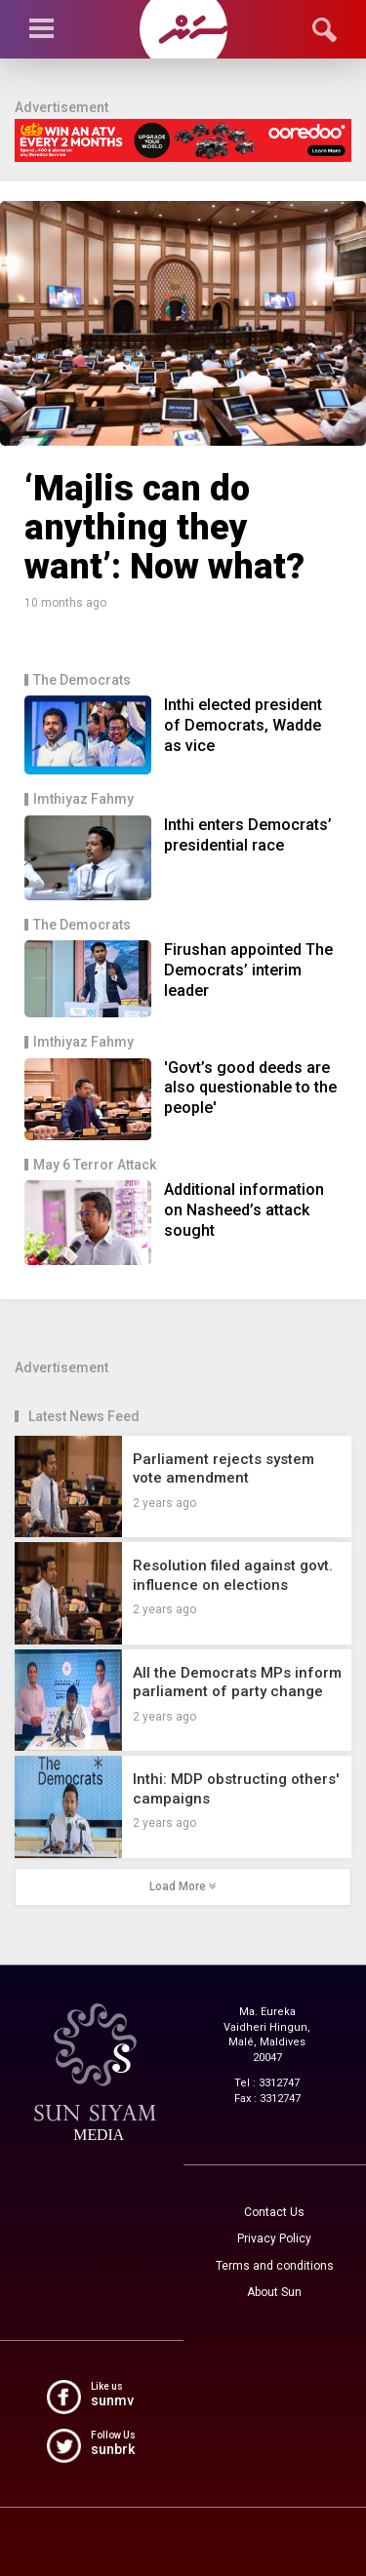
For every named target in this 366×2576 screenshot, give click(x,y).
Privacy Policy (274, 2238)
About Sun (274, 2292)
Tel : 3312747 (267, 2083)
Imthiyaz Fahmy (83, 799)
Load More (183, 1886)
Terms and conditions (275, 2266)
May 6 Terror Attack (94, 1165)
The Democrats (82, 680)
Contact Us (274, 2212)
